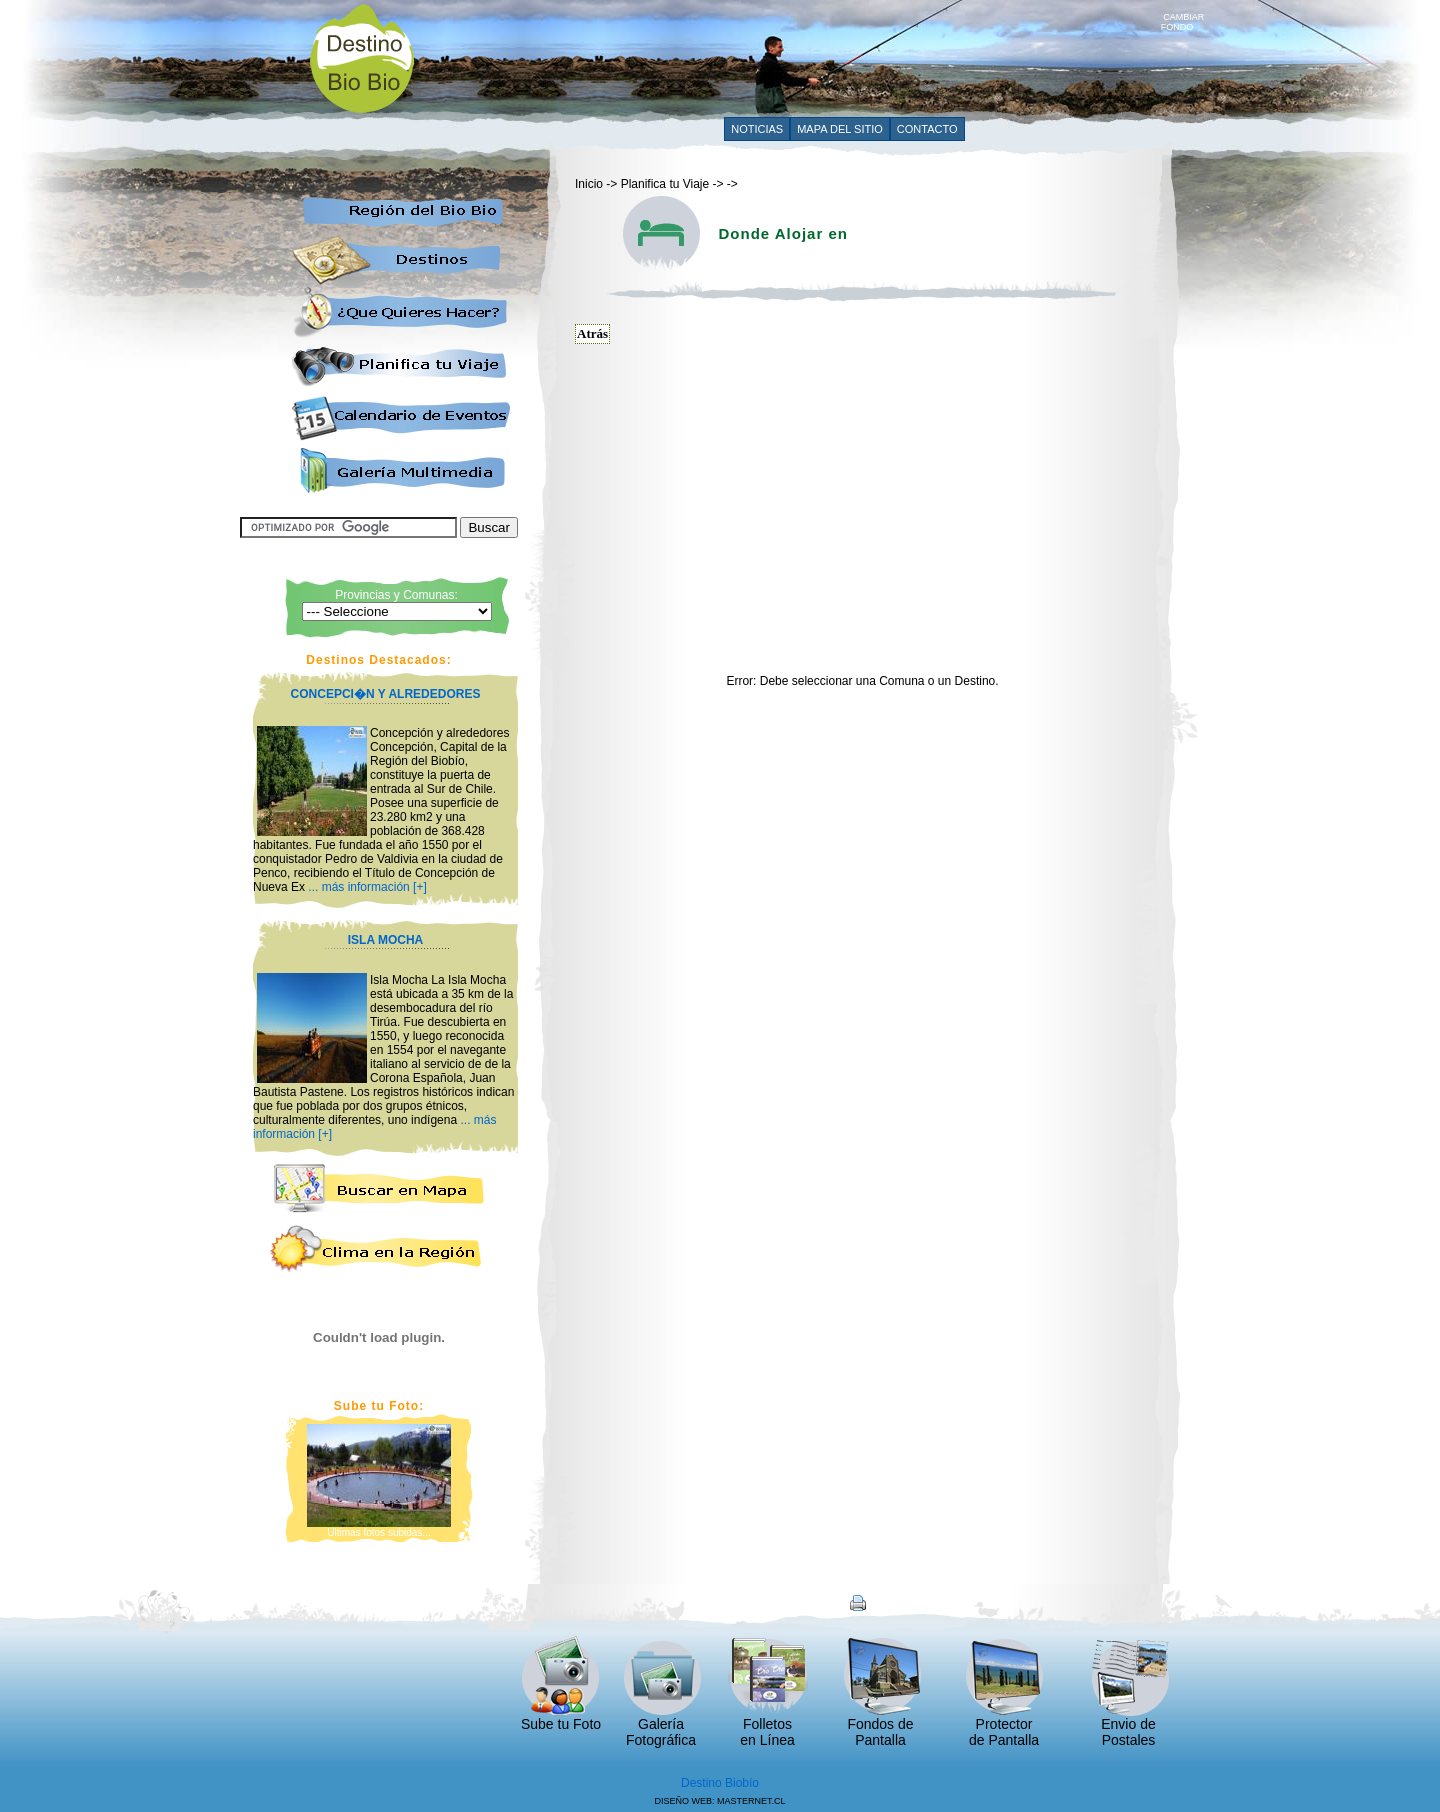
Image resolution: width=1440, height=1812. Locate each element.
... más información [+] (367, 887)
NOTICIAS (757, 129)
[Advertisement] (797, 57)
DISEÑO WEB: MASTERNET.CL (719, 1801)
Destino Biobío (720, 1783)
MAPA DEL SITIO (840, 129)
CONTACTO (927, 129)
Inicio (589, 184)
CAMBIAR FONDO (1183, 18)
